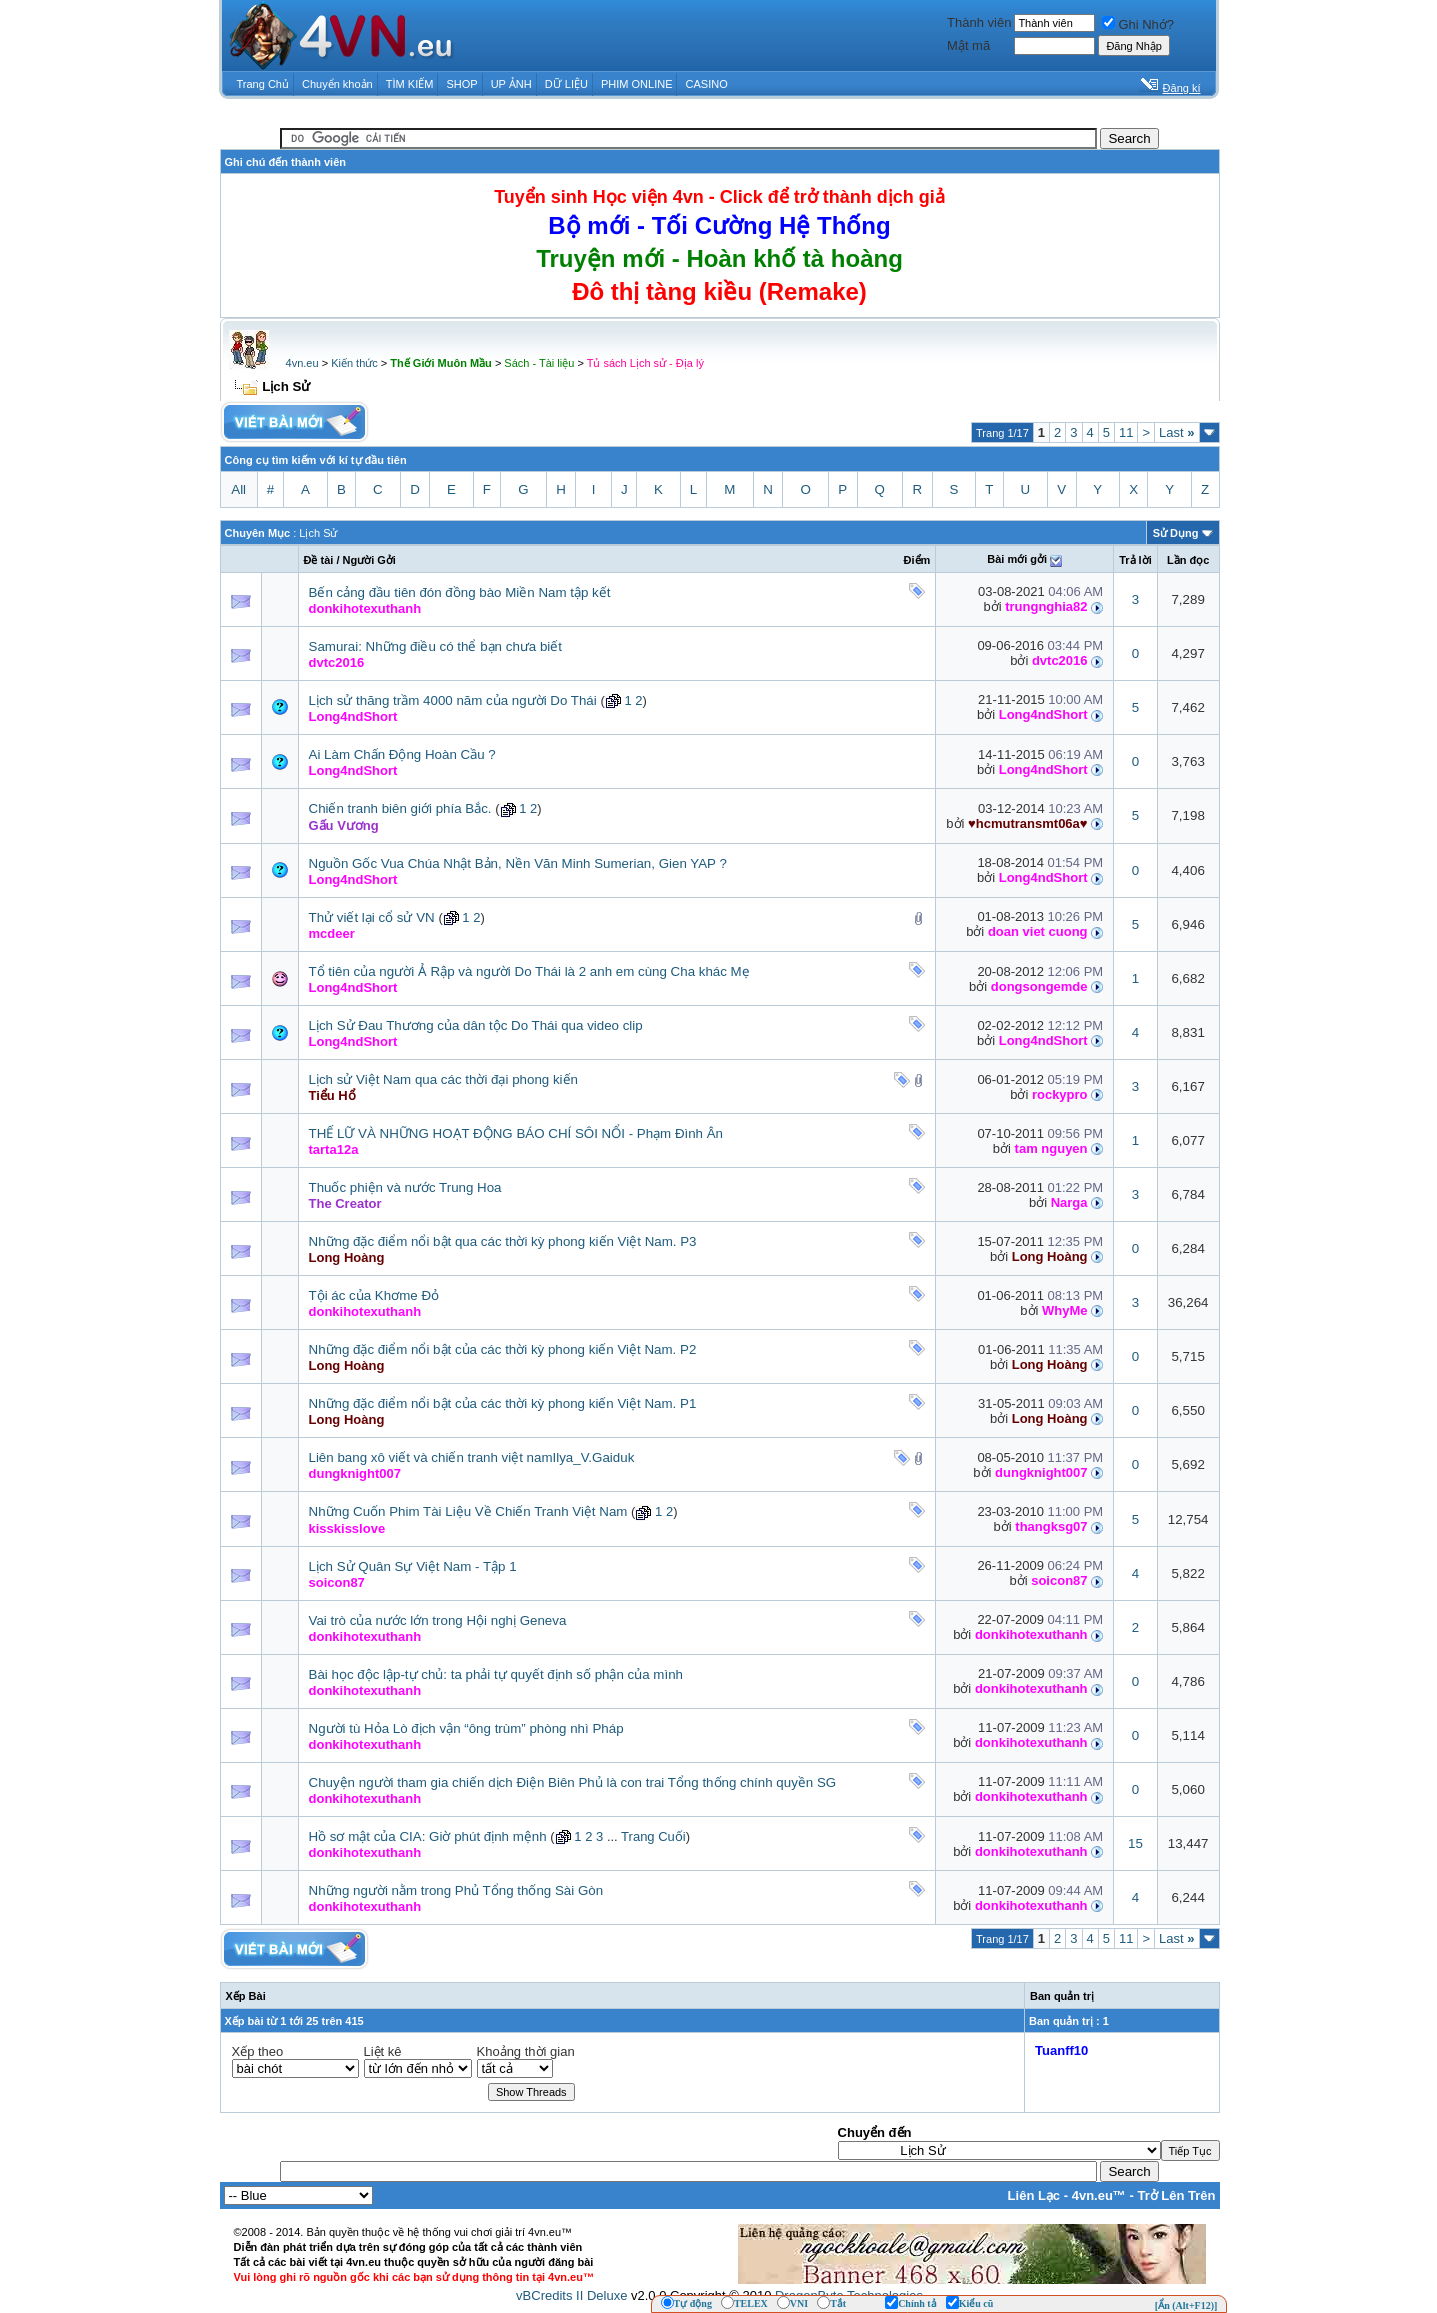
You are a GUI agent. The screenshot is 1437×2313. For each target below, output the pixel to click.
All (238, 489)
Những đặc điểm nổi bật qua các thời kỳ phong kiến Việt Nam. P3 (503, 1241)
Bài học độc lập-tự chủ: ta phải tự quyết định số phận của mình (496, 1674)
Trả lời (1135, 560)
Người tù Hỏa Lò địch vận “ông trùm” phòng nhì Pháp (466, 1728)
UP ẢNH (511, 84)
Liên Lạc (1034, 2195)
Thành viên (979, 22)
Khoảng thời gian (526, 2051)
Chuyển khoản (337, 84)
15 (1135, 1843)
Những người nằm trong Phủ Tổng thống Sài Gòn (456, 1890)
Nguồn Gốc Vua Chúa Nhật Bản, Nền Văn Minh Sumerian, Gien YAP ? (518, 863)
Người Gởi (369, 560)
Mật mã (968, 45)
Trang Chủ (263, 84)
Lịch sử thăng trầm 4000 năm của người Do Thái (453, 700)
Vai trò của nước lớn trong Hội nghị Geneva (438, 1620)
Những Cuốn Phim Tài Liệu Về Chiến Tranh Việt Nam (468, 1511)
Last (1176, 432)
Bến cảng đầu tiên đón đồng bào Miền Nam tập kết (460, 592)
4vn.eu (302, 363)
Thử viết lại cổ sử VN (372, 917)
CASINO (707, 84)
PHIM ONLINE (637, 84)
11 (1126, 432)
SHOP (461, 84)
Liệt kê (383, 2051)
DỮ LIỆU (566, 84)
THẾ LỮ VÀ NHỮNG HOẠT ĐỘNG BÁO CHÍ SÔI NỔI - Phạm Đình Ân (516, 1133)
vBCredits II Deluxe (571, 2295)
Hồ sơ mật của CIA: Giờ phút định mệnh (428, 1836)
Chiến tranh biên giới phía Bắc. (400, 808)
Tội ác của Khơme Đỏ (374, 1295)
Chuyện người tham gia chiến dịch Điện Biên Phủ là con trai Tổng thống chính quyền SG (573, 1782)
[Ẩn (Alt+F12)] (1186, 2305)
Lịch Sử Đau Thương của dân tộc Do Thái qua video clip (476, 1025)
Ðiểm (917, 560)
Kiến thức (354, 363)
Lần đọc (1188, 560)
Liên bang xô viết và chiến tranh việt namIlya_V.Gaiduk (472, 1457)
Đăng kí (1182, 88)
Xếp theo (258, 2051)
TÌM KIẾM (410, 84)
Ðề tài (319, 560)
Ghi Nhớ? (1138, 24)
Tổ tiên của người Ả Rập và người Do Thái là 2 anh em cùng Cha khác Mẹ (529, 971)
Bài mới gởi (1017, 559)
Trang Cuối (653, 1836)
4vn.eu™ (1099, 2195)
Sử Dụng (1176, 533)
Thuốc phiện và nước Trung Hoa (405, 1187)
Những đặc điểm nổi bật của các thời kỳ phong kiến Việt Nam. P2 (503, 1349)
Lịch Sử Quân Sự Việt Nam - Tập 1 (413, 1566)
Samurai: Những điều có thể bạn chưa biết (435, 646)
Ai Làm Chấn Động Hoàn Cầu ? (402, 754)
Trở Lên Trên (1176, 2195)
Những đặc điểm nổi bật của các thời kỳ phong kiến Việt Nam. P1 (503, 1403)
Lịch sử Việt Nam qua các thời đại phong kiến (443, 1079)
